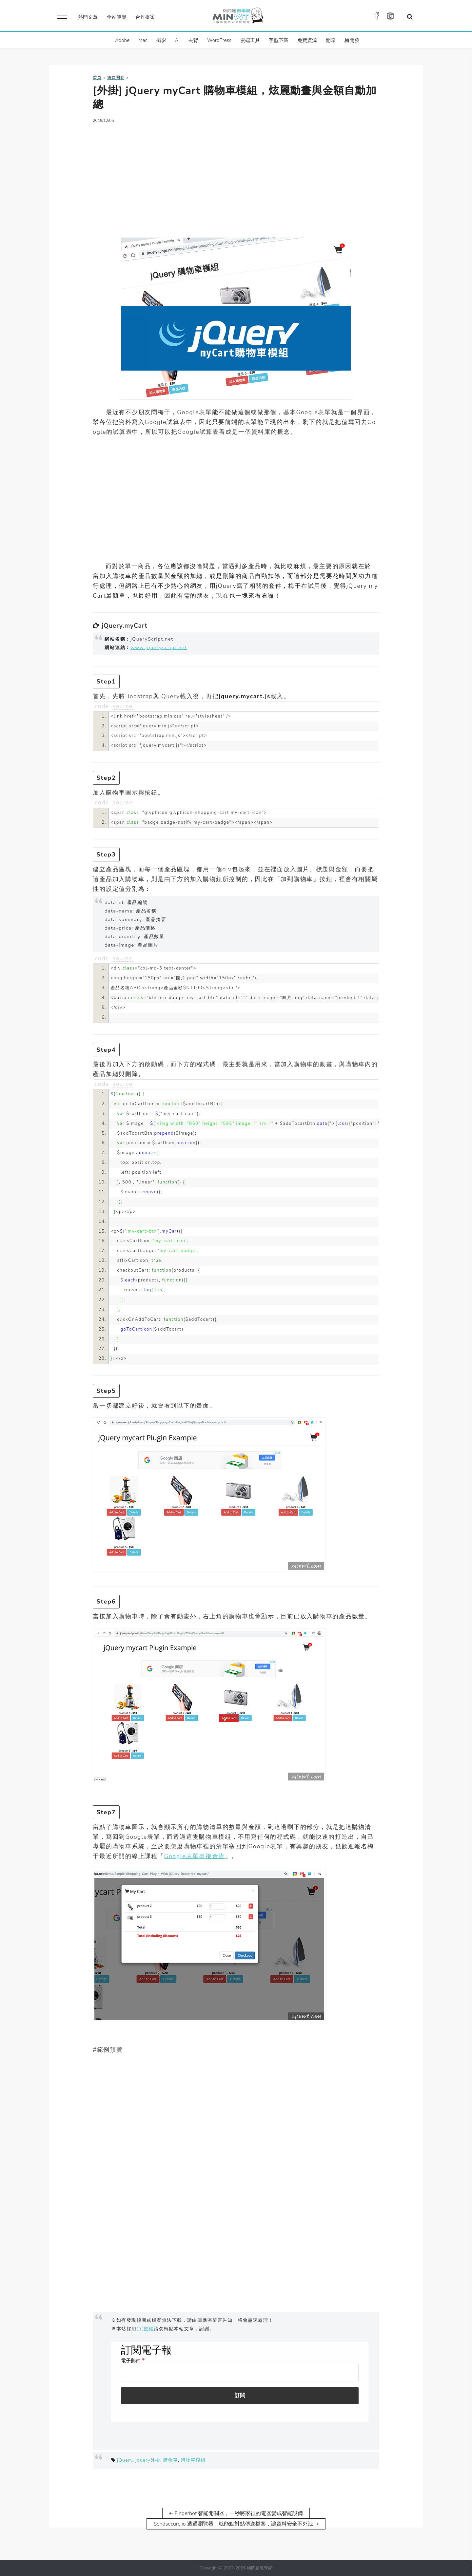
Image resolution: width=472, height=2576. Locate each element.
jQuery (125, 2460)
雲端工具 (250, 40)
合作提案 (145, 17)
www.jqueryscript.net (158, 647)
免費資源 (307, 40)
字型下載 (278, 40)
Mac (142, 40)
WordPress (219, 40)
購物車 (170, 2460)
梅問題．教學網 (237, 17)
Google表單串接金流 (194, 1856)
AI (177, 40)
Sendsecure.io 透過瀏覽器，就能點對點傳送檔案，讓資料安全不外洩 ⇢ (235, 2524)
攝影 (161, 40)
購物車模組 (193, 2460)
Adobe (122, 40)
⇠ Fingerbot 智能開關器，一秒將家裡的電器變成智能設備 (236, 2513)
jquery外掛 (147, 2460)
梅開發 (351, 40)
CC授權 (145, 2328)
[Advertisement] (236, 175)
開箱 (331, 40)
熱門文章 (88, 17)
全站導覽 (117, 17)
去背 (193, 40)
